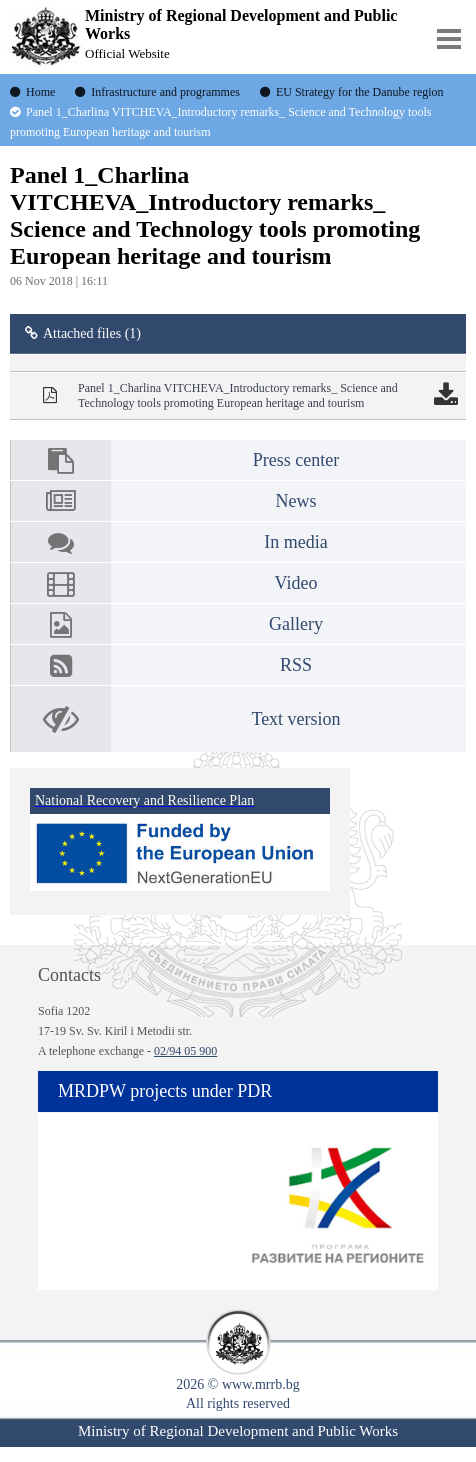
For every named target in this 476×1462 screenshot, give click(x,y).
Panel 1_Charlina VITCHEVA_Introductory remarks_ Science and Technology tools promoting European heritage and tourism (238, 395)
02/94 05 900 (185, 1051)
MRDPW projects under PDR (165, 1091)
